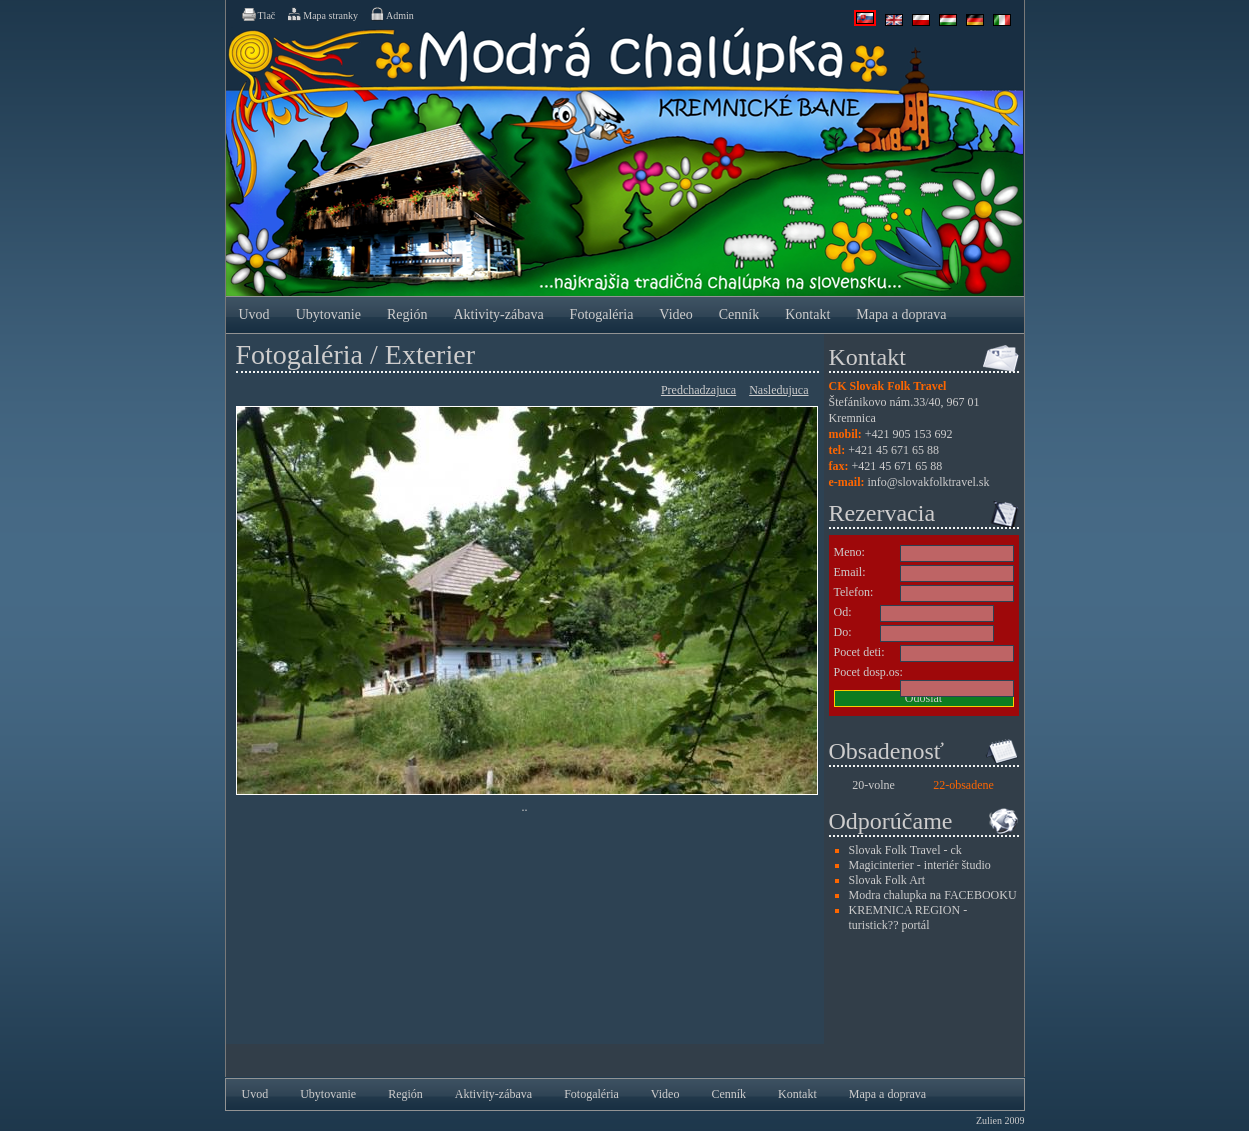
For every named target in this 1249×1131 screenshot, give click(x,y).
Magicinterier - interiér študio (920, 865)
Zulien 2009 (1000, 1120)
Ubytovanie (328, 314)
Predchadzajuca (698, 390)
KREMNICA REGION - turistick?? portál (908, 917)
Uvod (254, 314)
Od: (843, 612)
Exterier (430, 354)
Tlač (258, 14)
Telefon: (854, 592)
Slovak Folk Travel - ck (905, 850)
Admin (391, 14)
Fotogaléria (602, 314)
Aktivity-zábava (498, 314)
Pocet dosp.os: (868, 672)
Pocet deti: (859, 652)
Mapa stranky (322, 14)
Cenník (739, 314)
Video (675, 314)
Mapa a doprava (901, 314)
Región (407, 314)
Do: (843, 632)
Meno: (849, 552)
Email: (850, 572)
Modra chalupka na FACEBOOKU (933, 895)
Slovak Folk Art (887, 880)
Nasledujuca (778, 390)
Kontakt (807, 314)
